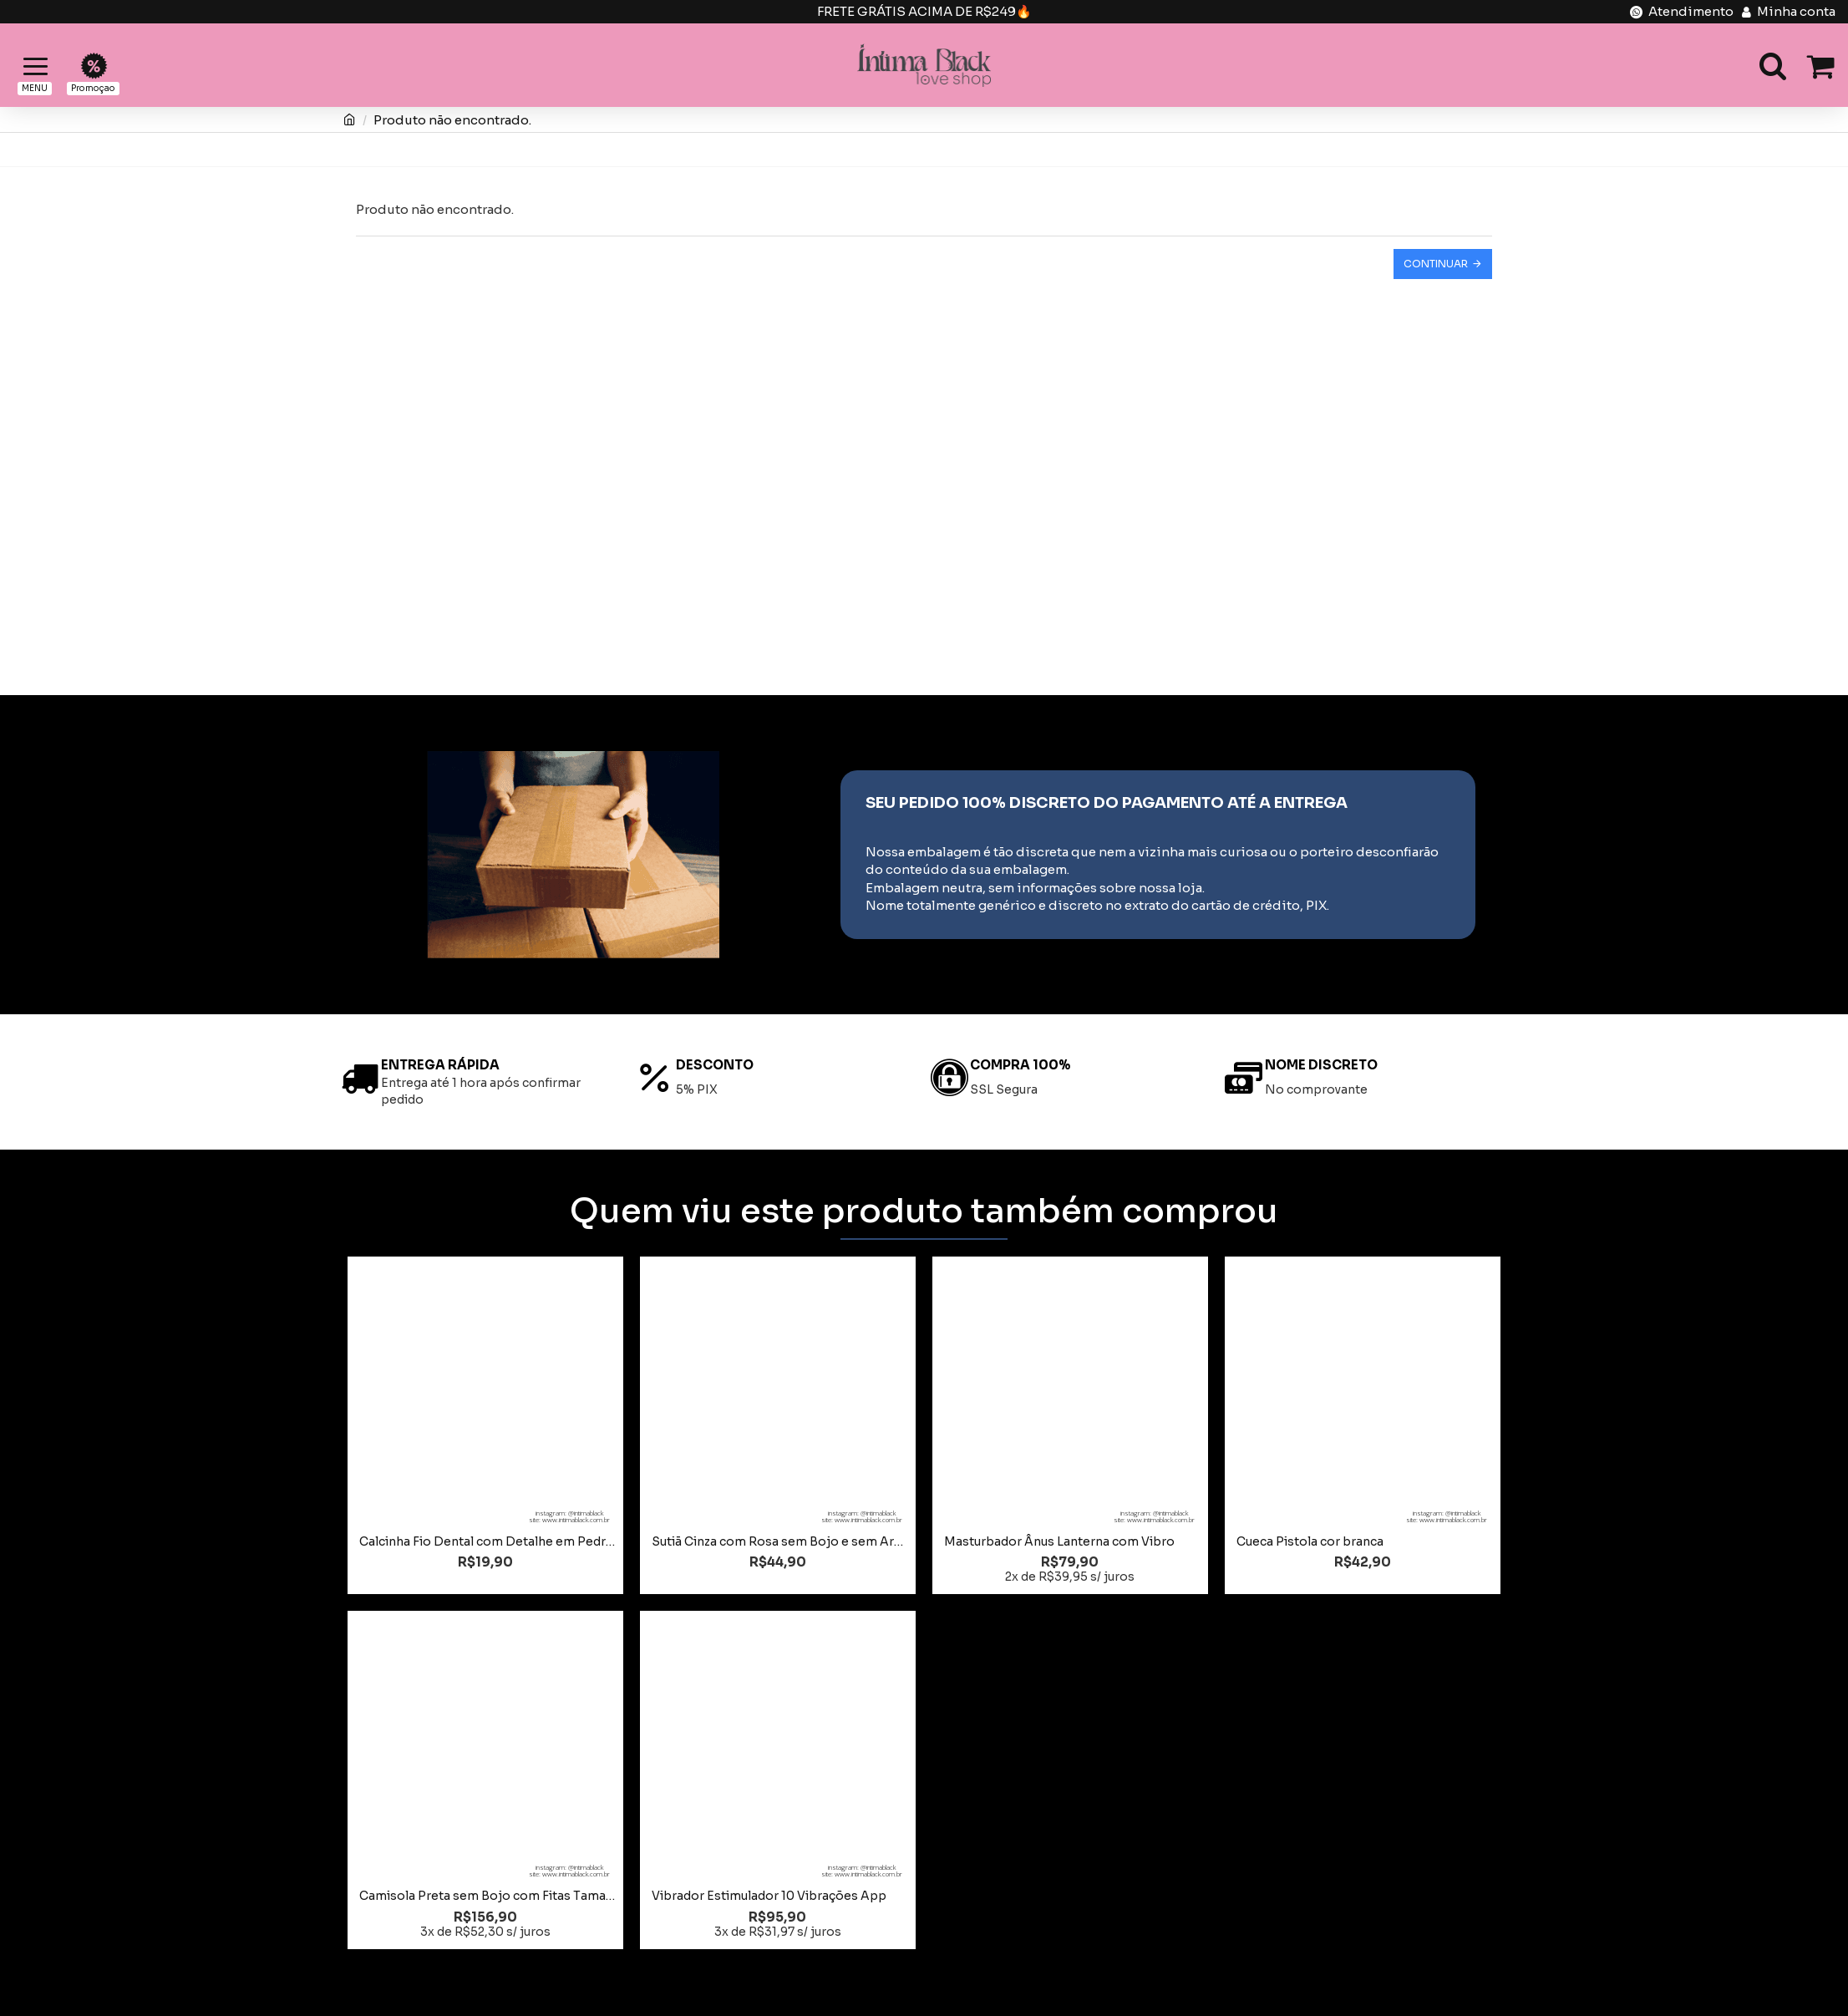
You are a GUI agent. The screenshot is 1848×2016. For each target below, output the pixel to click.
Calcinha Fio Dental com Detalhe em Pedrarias (488, 1541)
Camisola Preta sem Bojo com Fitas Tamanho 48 (488, 1895)
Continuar (1436, 263)
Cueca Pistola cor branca (1309, 1541)
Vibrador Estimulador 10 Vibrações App (769, 1895)
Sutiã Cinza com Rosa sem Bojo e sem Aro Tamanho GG (781, 1541)
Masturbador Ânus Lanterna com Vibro (1059, 1541)
